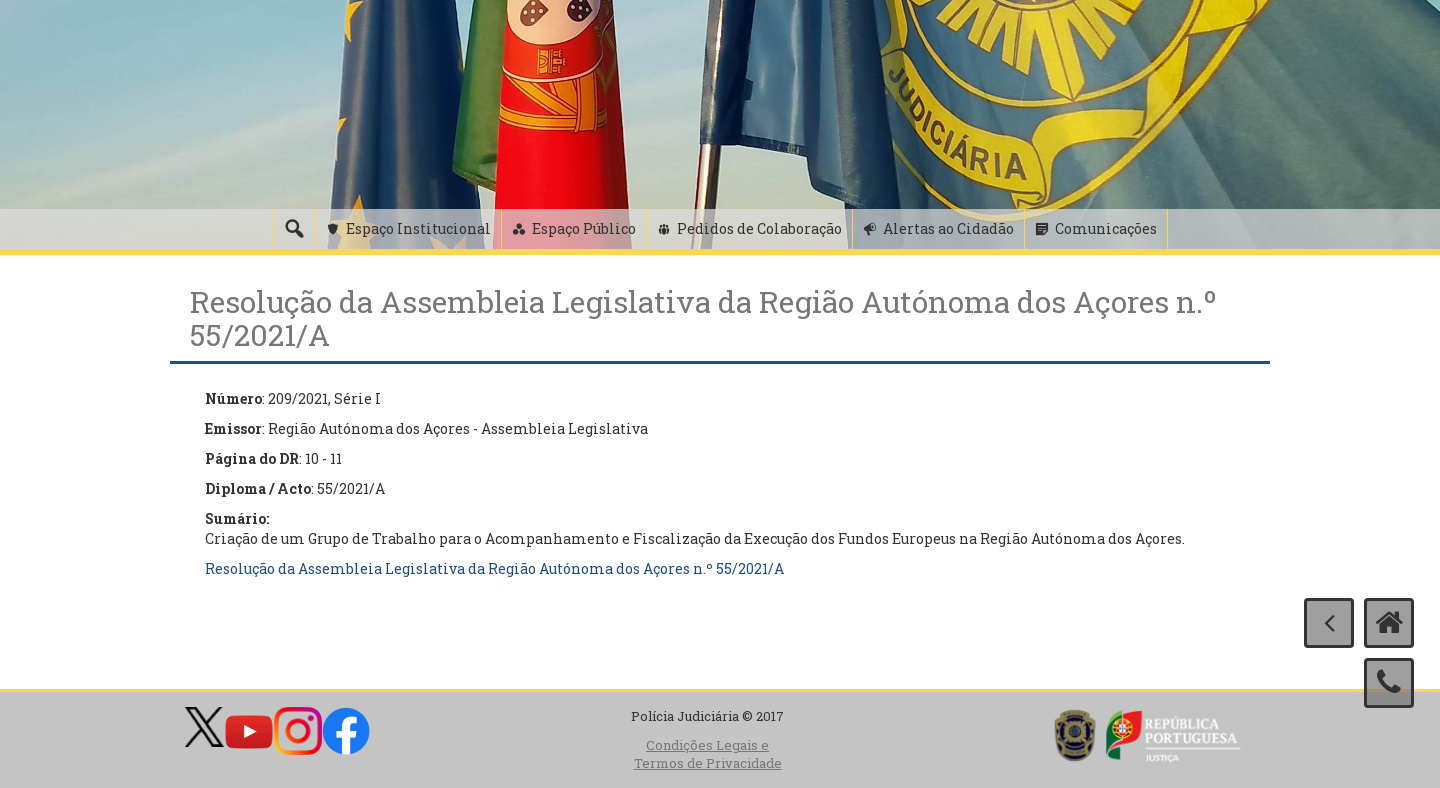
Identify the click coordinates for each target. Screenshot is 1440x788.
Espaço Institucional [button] (418, 228)
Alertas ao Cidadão (948, 228)
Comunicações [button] (1106, 228)
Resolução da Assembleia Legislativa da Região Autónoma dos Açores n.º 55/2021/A (494, 568)
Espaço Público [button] (584, 228)
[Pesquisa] (294, 229)
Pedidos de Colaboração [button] (759, 228)
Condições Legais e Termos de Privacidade (708, 754)
